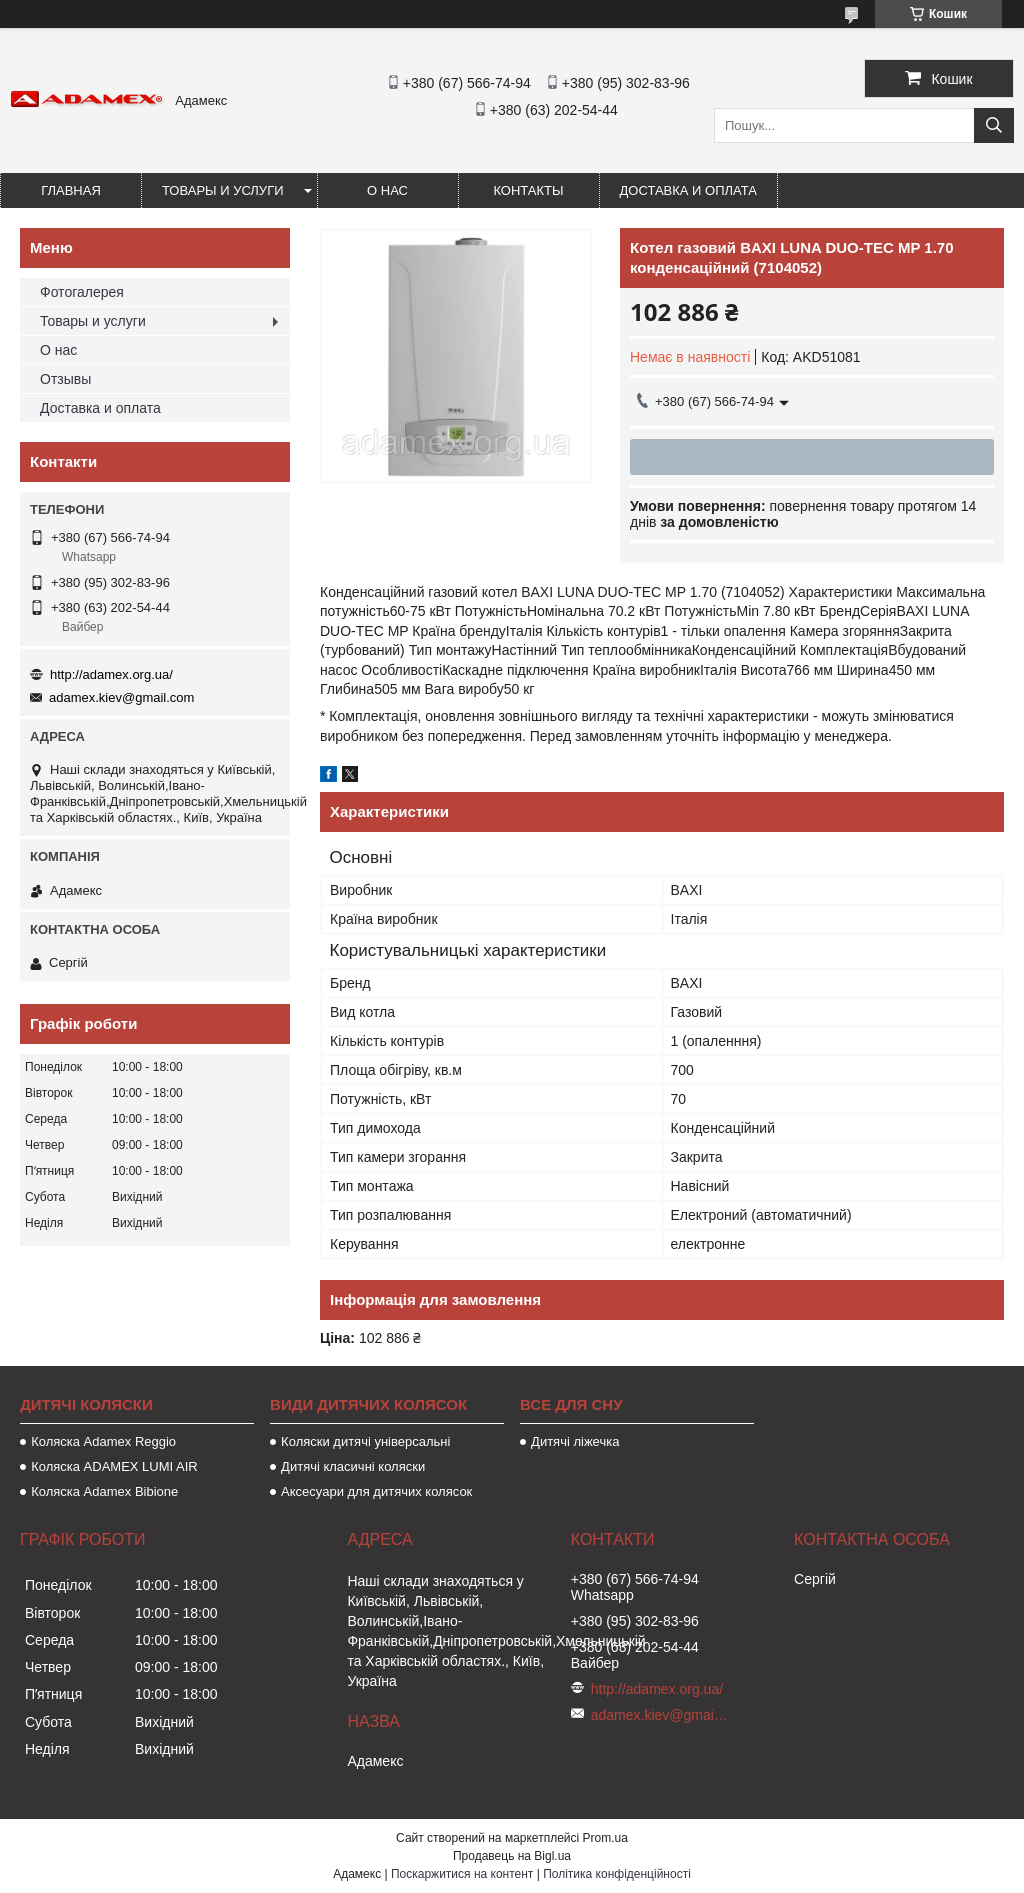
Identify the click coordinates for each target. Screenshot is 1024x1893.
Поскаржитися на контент (462, 1874)
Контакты (528, 190)
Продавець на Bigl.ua (512, 1856)
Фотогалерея (82, 292)
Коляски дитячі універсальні (365, 1441)
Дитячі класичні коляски (353, 1466)
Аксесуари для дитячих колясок (376, 1491)
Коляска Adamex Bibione (104, 1491)
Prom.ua (605, 1838)
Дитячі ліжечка (575, 1441)
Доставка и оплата (688, 190)
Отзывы (65, 379)
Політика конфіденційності (617, 1874)
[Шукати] (994, 125)
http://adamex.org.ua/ (111, 674)
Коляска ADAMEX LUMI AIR (114, 1466)
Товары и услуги (223, 190)
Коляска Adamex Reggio (103, 1441)
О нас (387, 190)
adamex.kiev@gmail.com (121, 697)
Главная (71, 190)
